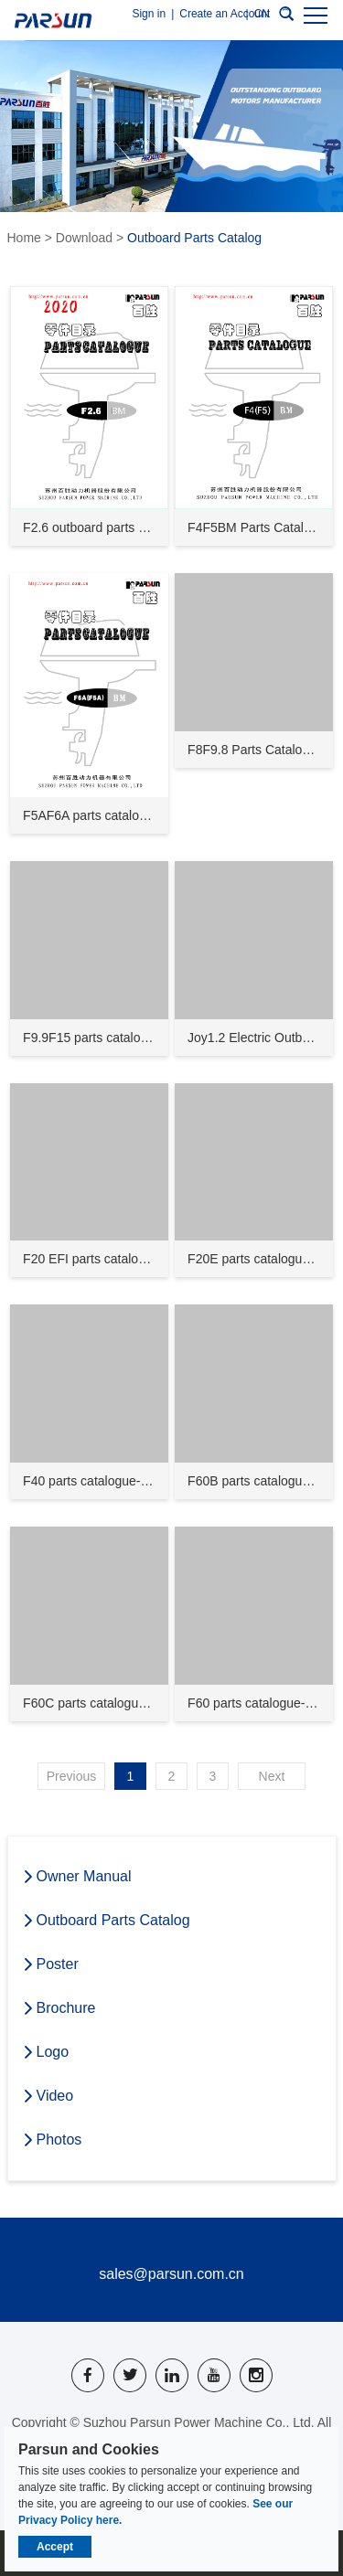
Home (24, 237)
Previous (71, 1776)
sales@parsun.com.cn (171, 2274)
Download (84, 237)
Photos (52, 2140)
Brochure (59, 2008)
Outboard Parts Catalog (194, 237)
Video (48, 2096)
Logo (46, 2052)
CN (262, 13)
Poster (50, 1964)
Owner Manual (77, 1876)
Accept (55, 2546)
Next (272, 1776)
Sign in (149, 13)
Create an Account (224, 13)
